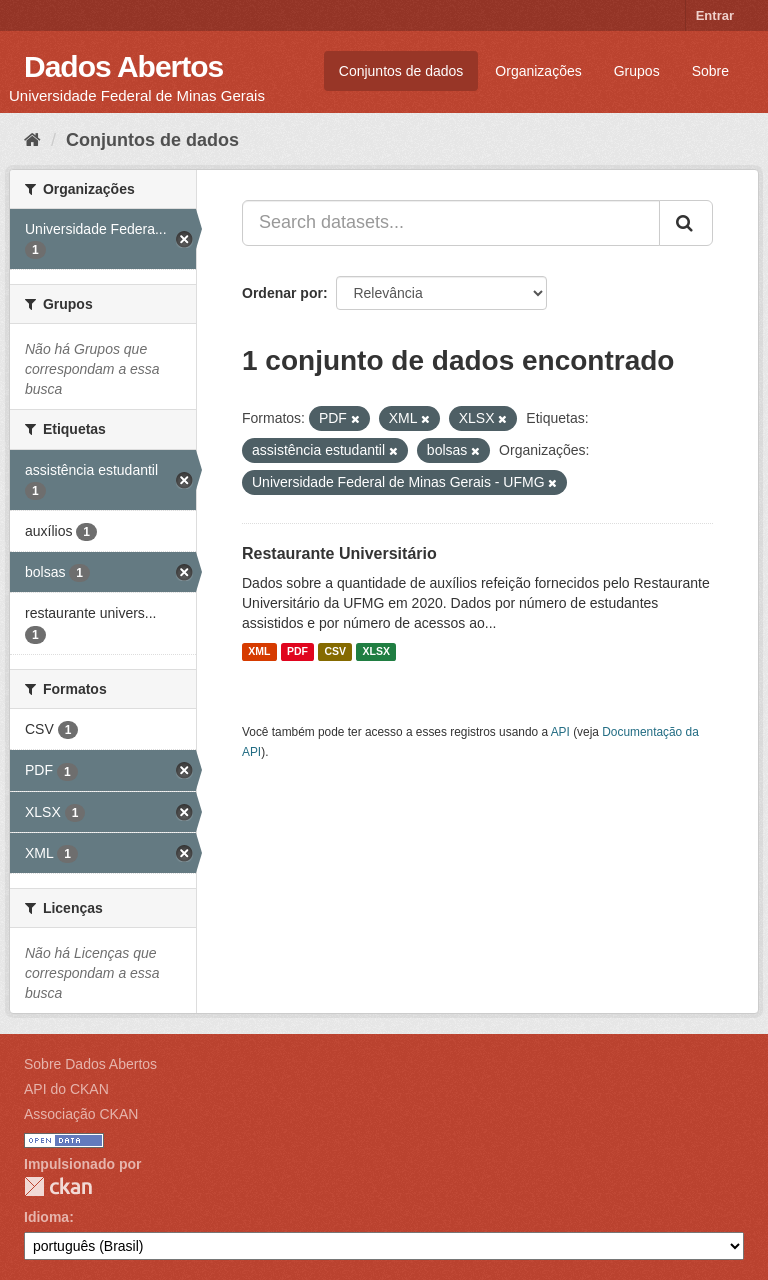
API (560, 732)
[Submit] (686, 223)
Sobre (710, 71)
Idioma (46, 1217)
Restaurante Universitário (339, 553)
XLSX (376, 652)
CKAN (58, 1186)
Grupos (637, 71)
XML (259, 652)
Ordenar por (282, 293)
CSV (335, 652)
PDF (297, 652)
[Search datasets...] (451, 223)
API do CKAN (66, 1089)
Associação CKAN (81, 1114)
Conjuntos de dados (401, 71)
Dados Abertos (123, 66)
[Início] (32, 140)
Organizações (538, 71)
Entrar (715, 15)
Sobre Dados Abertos (90, 1064)
